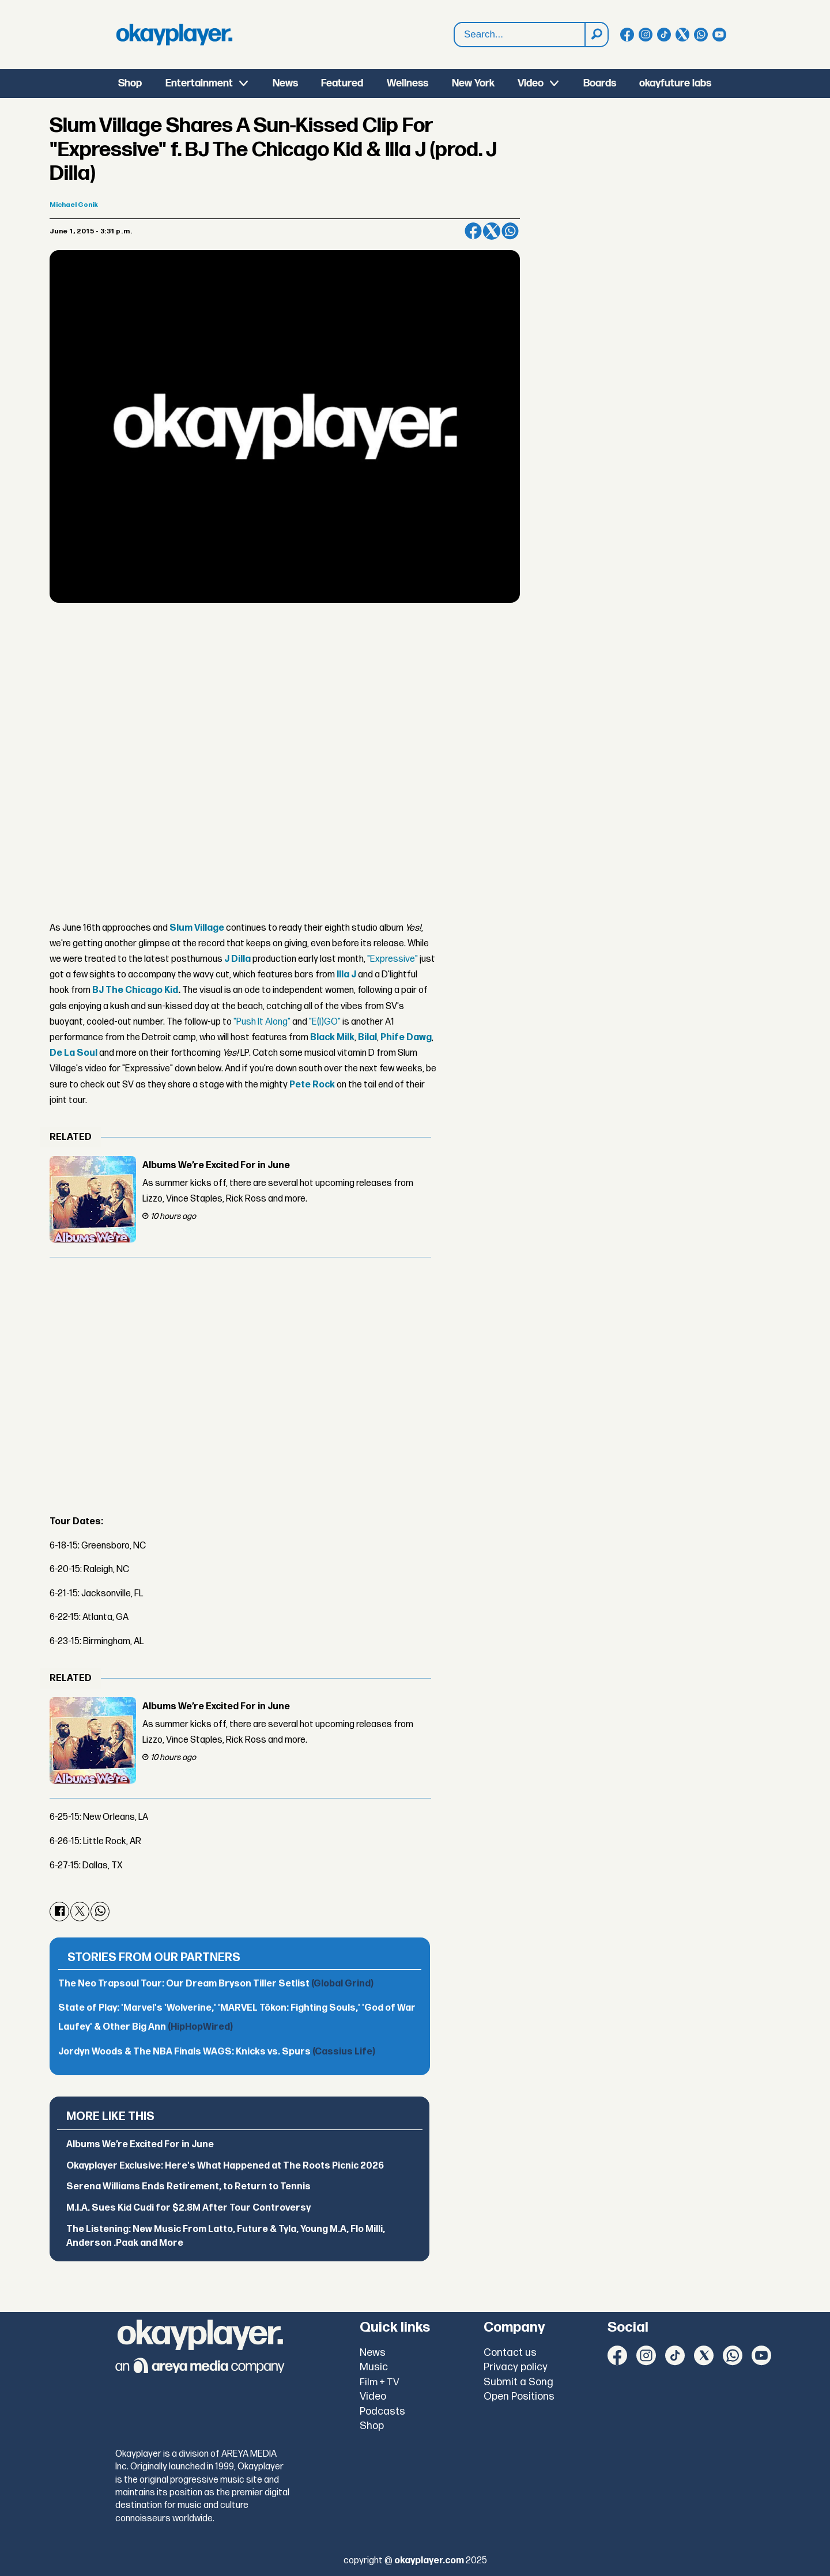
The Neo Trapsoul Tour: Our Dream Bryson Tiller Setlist (215, 1983)
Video (531, 83)
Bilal (367, 1037)
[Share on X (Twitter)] (491, 231)
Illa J (346, 974)
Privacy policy (516, 2367)
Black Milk (332, 1037)
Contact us (510, 2353)
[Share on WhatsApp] (510, 231)
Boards (599, 83)
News (285, 83)
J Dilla (237, 959)
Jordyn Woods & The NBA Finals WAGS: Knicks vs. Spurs (216, 2051)
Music (374, 2367)
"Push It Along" (261, 1022)
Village (208, 928)
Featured (342, 83)
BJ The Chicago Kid (135, 990)
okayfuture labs (675, 83)
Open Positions (519, 2396)
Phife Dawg (406, 1037)
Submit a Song (518, 2382)
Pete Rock (312, 1084)
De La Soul (73, 1053)
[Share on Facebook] (473, 231)
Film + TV (379, 2382)
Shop (130, 83)
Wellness (407, 83)
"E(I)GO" (325, 1022)
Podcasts (382, 2411)
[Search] (596, 34)
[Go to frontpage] (174, 34)
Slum (181, 928)
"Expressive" (392, 959)
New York (473, 83)
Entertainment (199, 83)
